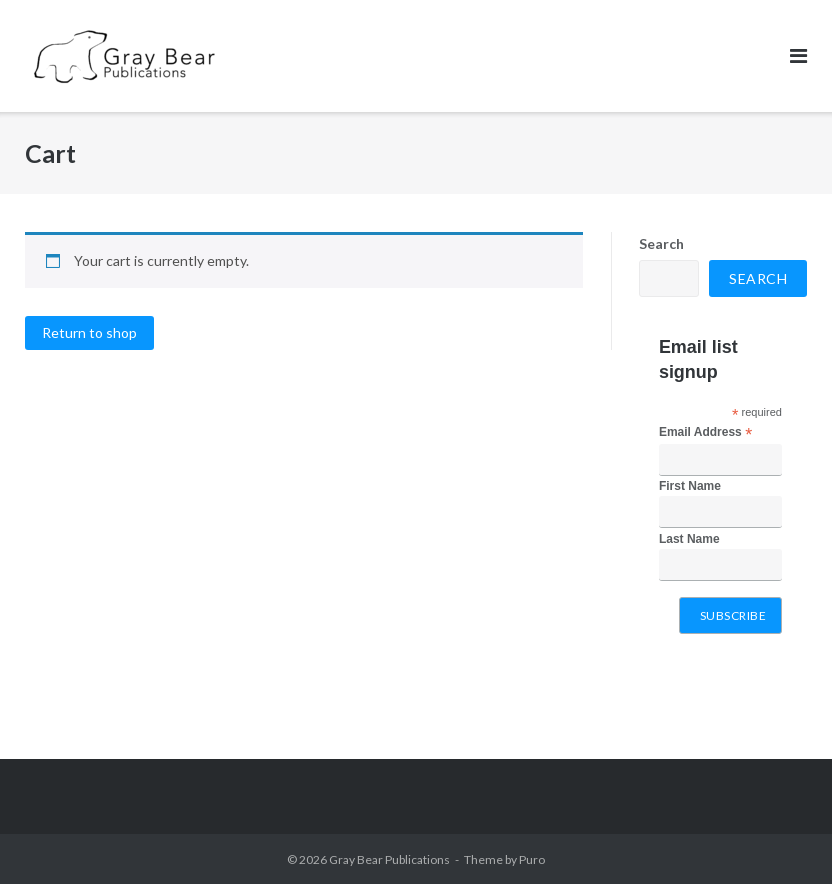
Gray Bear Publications (389, 859)
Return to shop (89, 332)
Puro (532, 859)
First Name (690, 486)
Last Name (689, 539)
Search (661, 243)
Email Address (705, 433)
